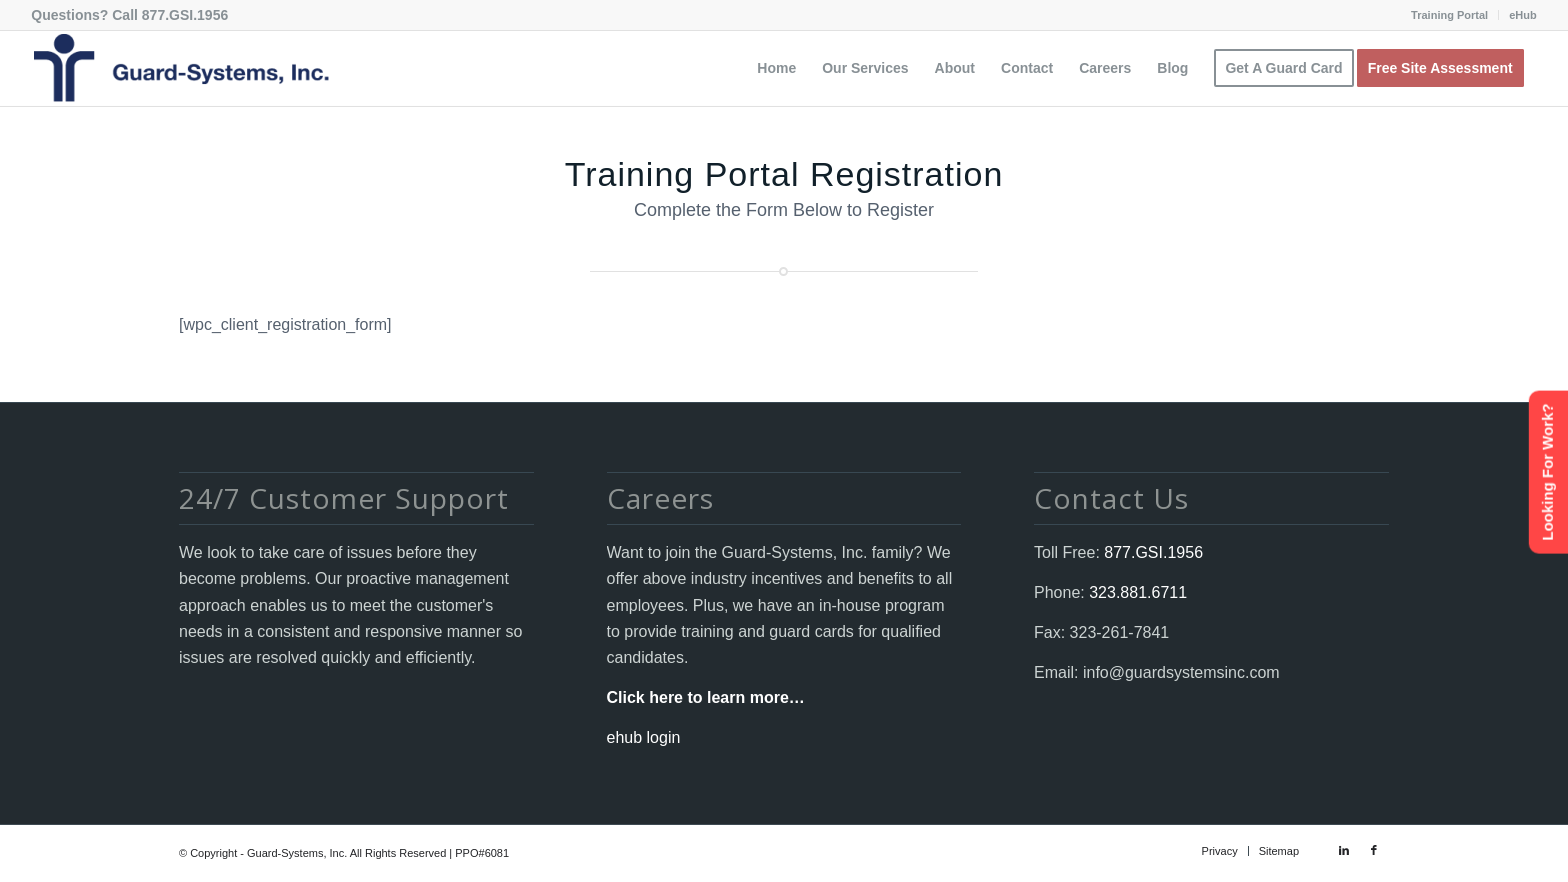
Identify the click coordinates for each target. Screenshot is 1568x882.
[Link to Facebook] (1374, 850)
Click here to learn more (698, 697)
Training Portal (1449, 15)
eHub (1523, 15)
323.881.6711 (1136, 592)
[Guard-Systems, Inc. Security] (180, 68)
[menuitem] (1450, 15)
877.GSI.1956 (185, 15)
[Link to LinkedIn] (1344, 850)
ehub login (644, 737)
